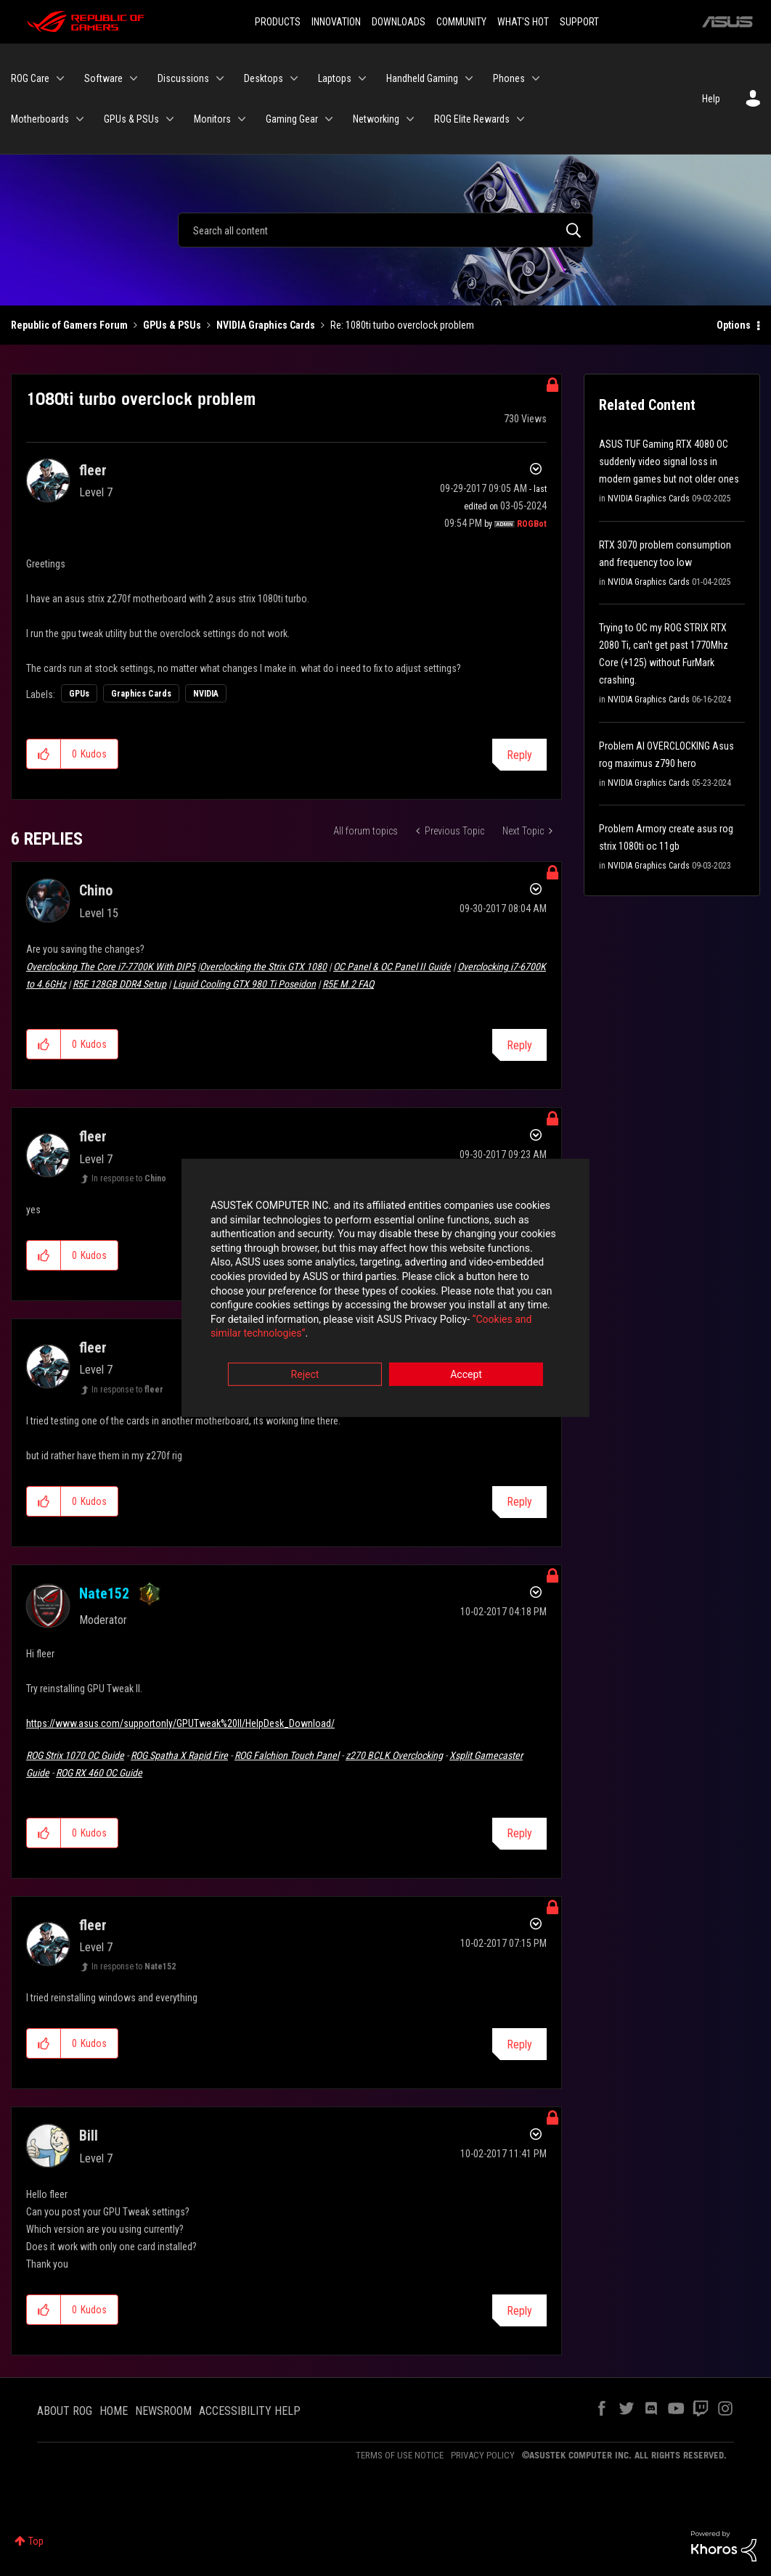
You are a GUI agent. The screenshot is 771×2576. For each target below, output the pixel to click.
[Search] (385, 230)
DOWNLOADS (398, 22)
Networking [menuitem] (376, 119)
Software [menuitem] (103, 78)
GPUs (79, 694)
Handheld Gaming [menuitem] (422, 78)
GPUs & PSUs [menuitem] (131, 119)
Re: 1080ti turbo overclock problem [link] (402, 325)
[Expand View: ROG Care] (60, 78)
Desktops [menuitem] (263, 78)
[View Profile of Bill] (88, 2135)
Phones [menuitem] (509, 78)
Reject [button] (305, 1368)
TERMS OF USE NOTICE (400, 2455)
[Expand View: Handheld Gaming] (469, 78)
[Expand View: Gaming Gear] (329, 119)
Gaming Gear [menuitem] (292, 119)
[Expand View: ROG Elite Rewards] (520, 119)
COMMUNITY (461, 22)
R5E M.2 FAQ (348, 984)
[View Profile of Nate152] (104, 1593)
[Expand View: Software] (133, 78)
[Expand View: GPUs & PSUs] (170, 119)
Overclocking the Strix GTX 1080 (263, 966)
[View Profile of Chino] (96, 890)
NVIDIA (206, 694)
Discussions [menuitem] (183, 78)
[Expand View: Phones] (536, 78)
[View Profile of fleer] (93, 470)
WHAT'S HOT (523, 22)
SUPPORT (579, 22)
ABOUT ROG (64, 2411)
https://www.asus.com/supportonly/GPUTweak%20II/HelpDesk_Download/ (180, 1723)
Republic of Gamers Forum (69, 325)
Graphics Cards (141, 694)
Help (711, 98)
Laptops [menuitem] (334, 78)
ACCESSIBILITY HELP (250, 2411)
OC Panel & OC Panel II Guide (392, 966)
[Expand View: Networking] (410, 119)
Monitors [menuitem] (212, 119)
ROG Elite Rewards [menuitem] (472, 119)
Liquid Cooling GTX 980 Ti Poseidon (244, 984)
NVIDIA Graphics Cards (265, 325)
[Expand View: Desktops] (294, 78)
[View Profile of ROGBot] (532, 524)
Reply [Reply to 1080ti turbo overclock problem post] (519, 755)
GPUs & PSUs (172, 325)
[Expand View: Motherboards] (80, 119)
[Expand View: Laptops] (362, 78)
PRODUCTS (278, 22)
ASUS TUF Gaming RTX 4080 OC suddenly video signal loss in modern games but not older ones (669, 461)
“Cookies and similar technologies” (290, 1327)
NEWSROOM (163, 2411)
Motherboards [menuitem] (40, 119)
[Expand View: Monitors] (241, 119)
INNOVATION (336, 22)
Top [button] (36, 2541)
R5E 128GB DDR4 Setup (119, 984)
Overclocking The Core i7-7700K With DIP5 (110, 966)
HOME (113, 2411)
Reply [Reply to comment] (519, 1045)
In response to (128, 1178)
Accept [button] (466, 1368)
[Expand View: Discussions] (220, 78)
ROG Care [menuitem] (30, 78)
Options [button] (734, 325)
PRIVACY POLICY (483, 2455)
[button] (44, 753)
